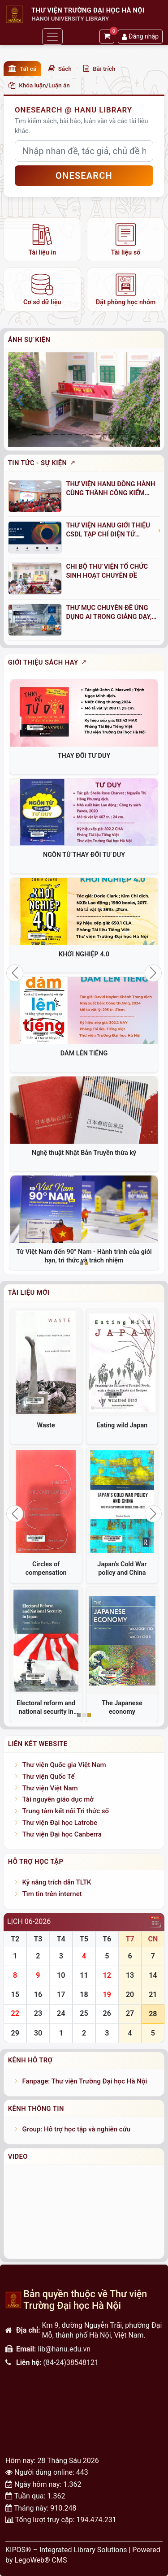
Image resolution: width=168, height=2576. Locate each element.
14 (153, 1975)
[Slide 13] (127, 434)
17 (61, 1994)
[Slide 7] (84, 434)
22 (15, 2013)
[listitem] (42, 239)
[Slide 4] (62, 434)
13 (130, 1975)
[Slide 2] (48, 434)
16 (38, 1994)
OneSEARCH (84, 175)
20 (130, 1994)
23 (38, 2013)
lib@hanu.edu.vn (64, 2349)
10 (61, 1975)
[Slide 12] (119, 434)
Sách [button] (60, 68)
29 (15, 2033)
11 (84, 1975)
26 (107, 2013)
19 (107, 1994)
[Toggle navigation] (52, 36)
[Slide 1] (41, 434)
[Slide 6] (77, 434)
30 (38, 2033)
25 (84, 2013)
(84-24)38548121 (71, 2362)
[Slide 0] (34, 434)
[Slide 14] (133, 434)
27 (130, 2013)
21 (153, 1994)
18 (84, 1994)
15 (15, 1994)
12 (107, 1975)
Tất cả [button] (22, 68)
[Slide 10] (105, 434)
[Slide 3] (55, 434)
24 (61, 2013)
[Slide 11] (112, 434)
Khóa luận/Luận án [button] (39, 85)
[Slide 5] (70, 434)
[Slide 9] (98, 434)
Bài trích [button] (99, 68)
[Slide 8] (91, 434)
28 (153, 2014)
